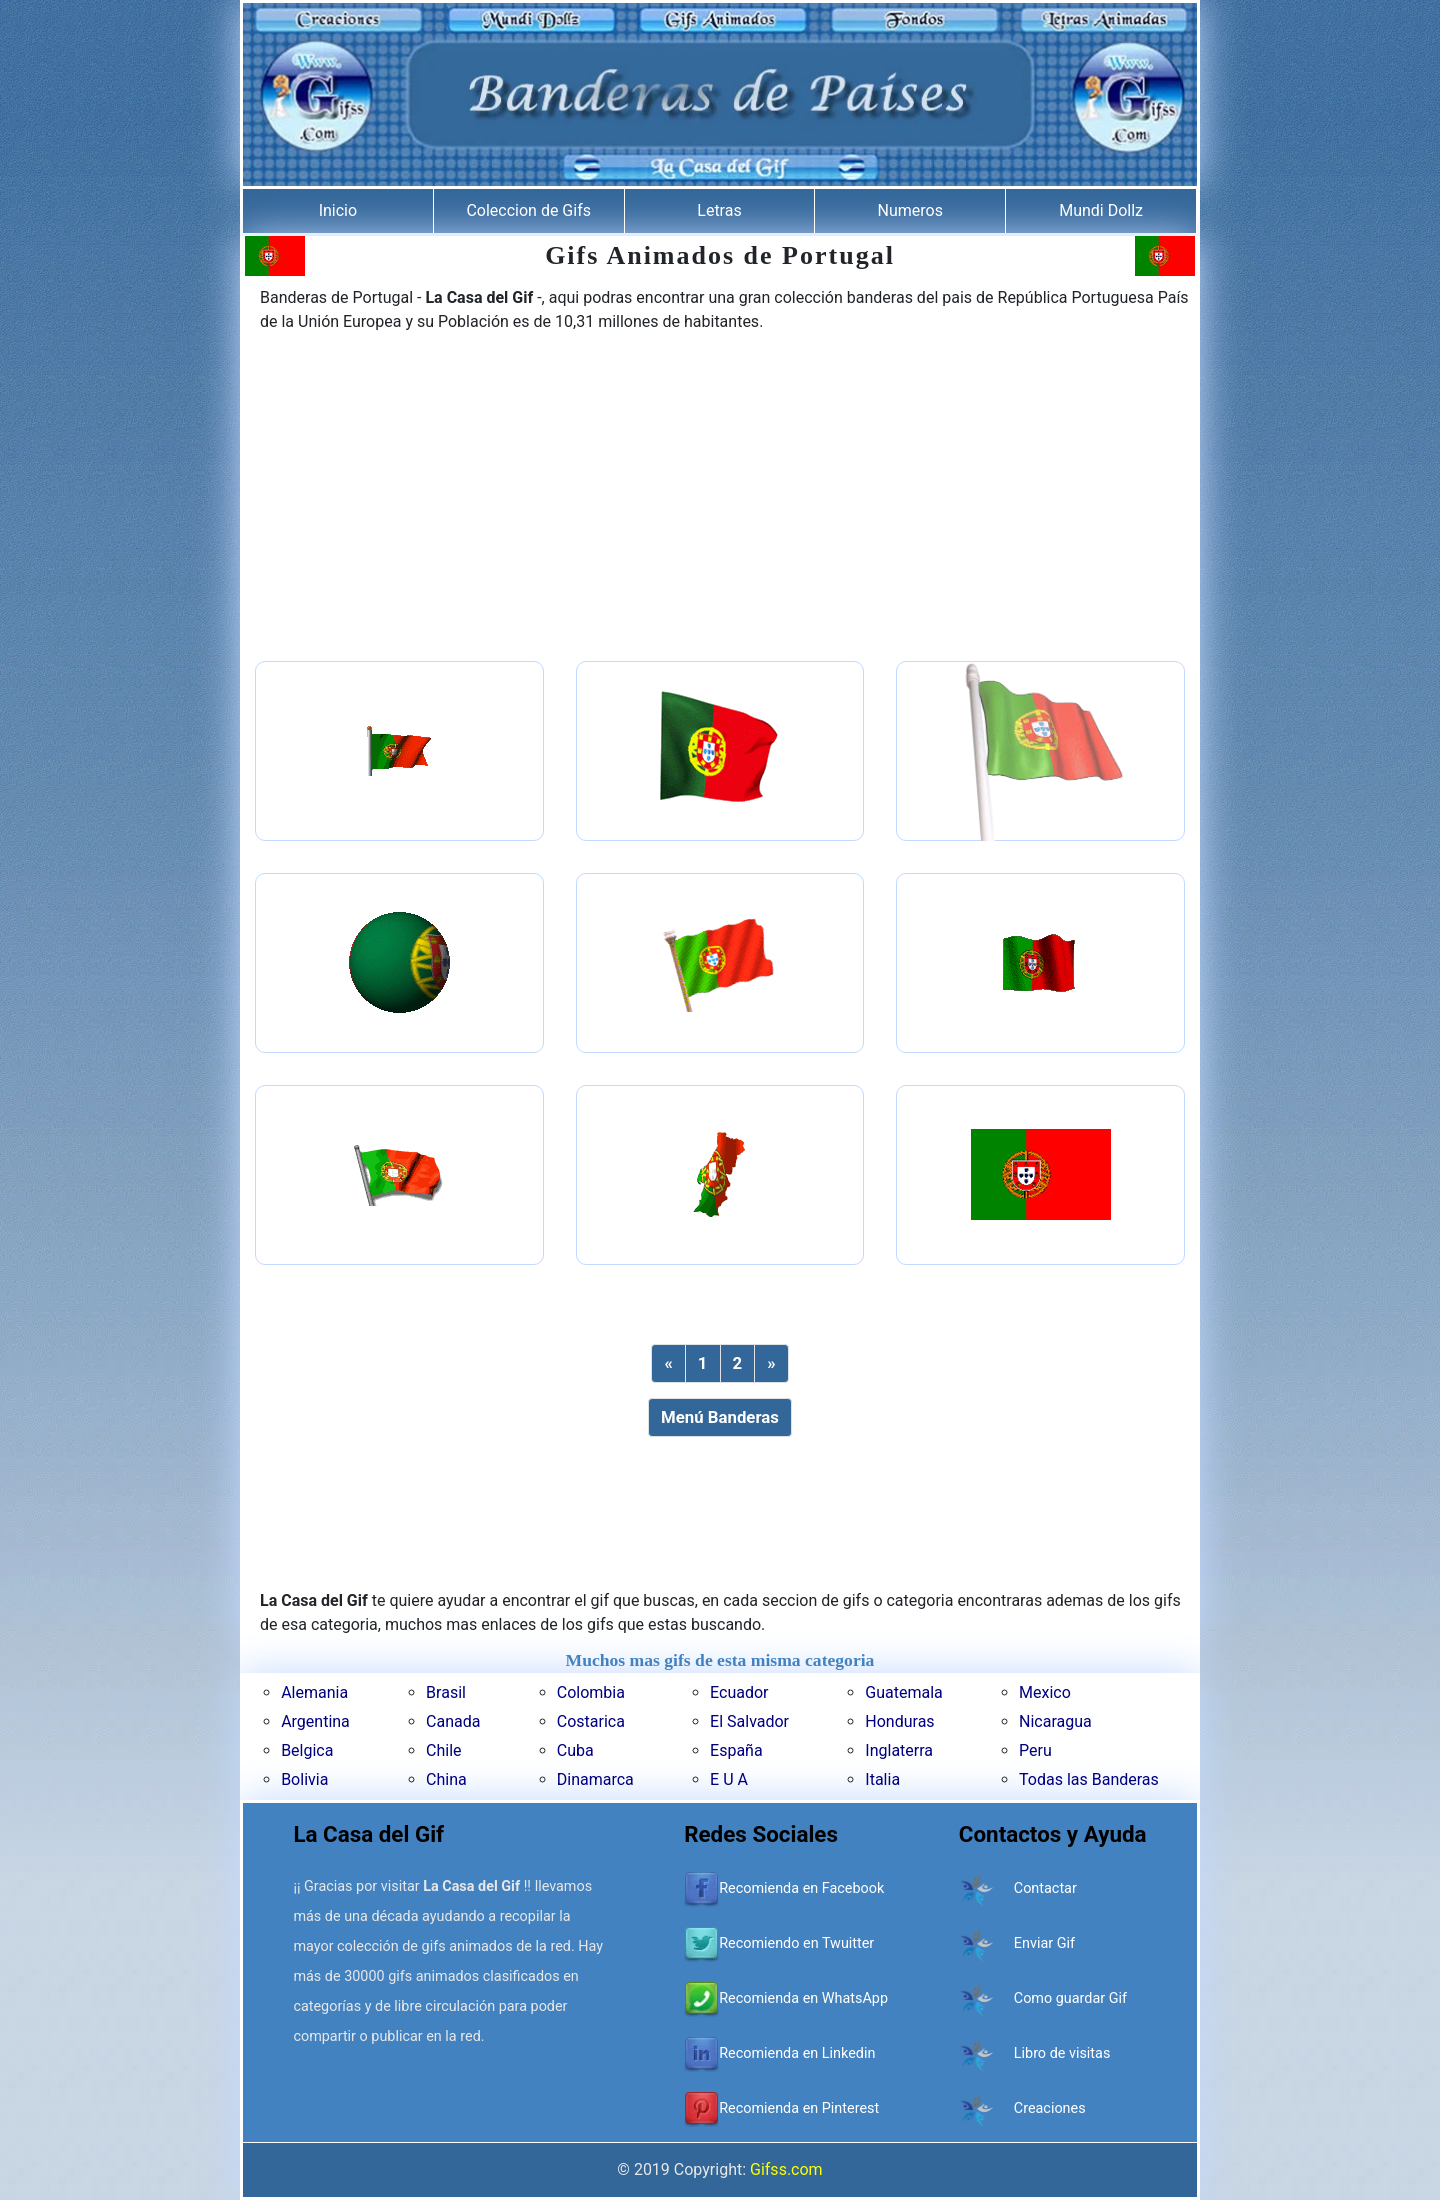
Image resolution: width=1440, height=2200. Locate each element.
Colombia (591, 1692)
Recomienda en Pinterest (799, 2108)
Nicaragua (1055, 1721)
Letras (719, 210)
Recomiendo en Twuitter (796, 1943)
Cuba (575, 1750)
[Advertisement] (720, 499)
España (736, 1750)
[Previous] (668, 1363)
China (446, 1779)
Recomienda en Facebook (801, 1888)
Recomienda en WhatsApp (803, 1998)
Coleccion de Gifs (528, 210)
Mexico (1045, 1692)
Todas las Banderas (1089, 1779)
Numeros (910, 210)
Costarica (591, 1721)
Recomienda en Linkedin (797, 2053)
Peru (1035, 1750)
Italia (882, 1779)
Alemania (314, 1692)
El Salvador (749, 1721)
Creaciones (1050, 2108)
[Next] (771, 1363)
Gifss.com (786, 2169)
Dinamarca (595, 1779)
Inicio (338, 210)
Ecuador (739, 1692)
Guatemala (903, 1692)
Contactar (1045, 1888)
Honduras (899, 1721)
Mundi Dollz (1101, 210)
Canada (453, 1721)
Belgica (307, 1750)
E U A (729, 1779)
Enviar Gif (1044, 1943)
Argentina (315, 1721)
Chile (444, 1750)
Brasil (446, 1692)
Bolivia (304, 1779)
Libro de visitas (1062, 2053)
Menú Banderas (720, 1417)
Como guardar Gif (1070, 1998)
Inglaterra (899, 1750)
